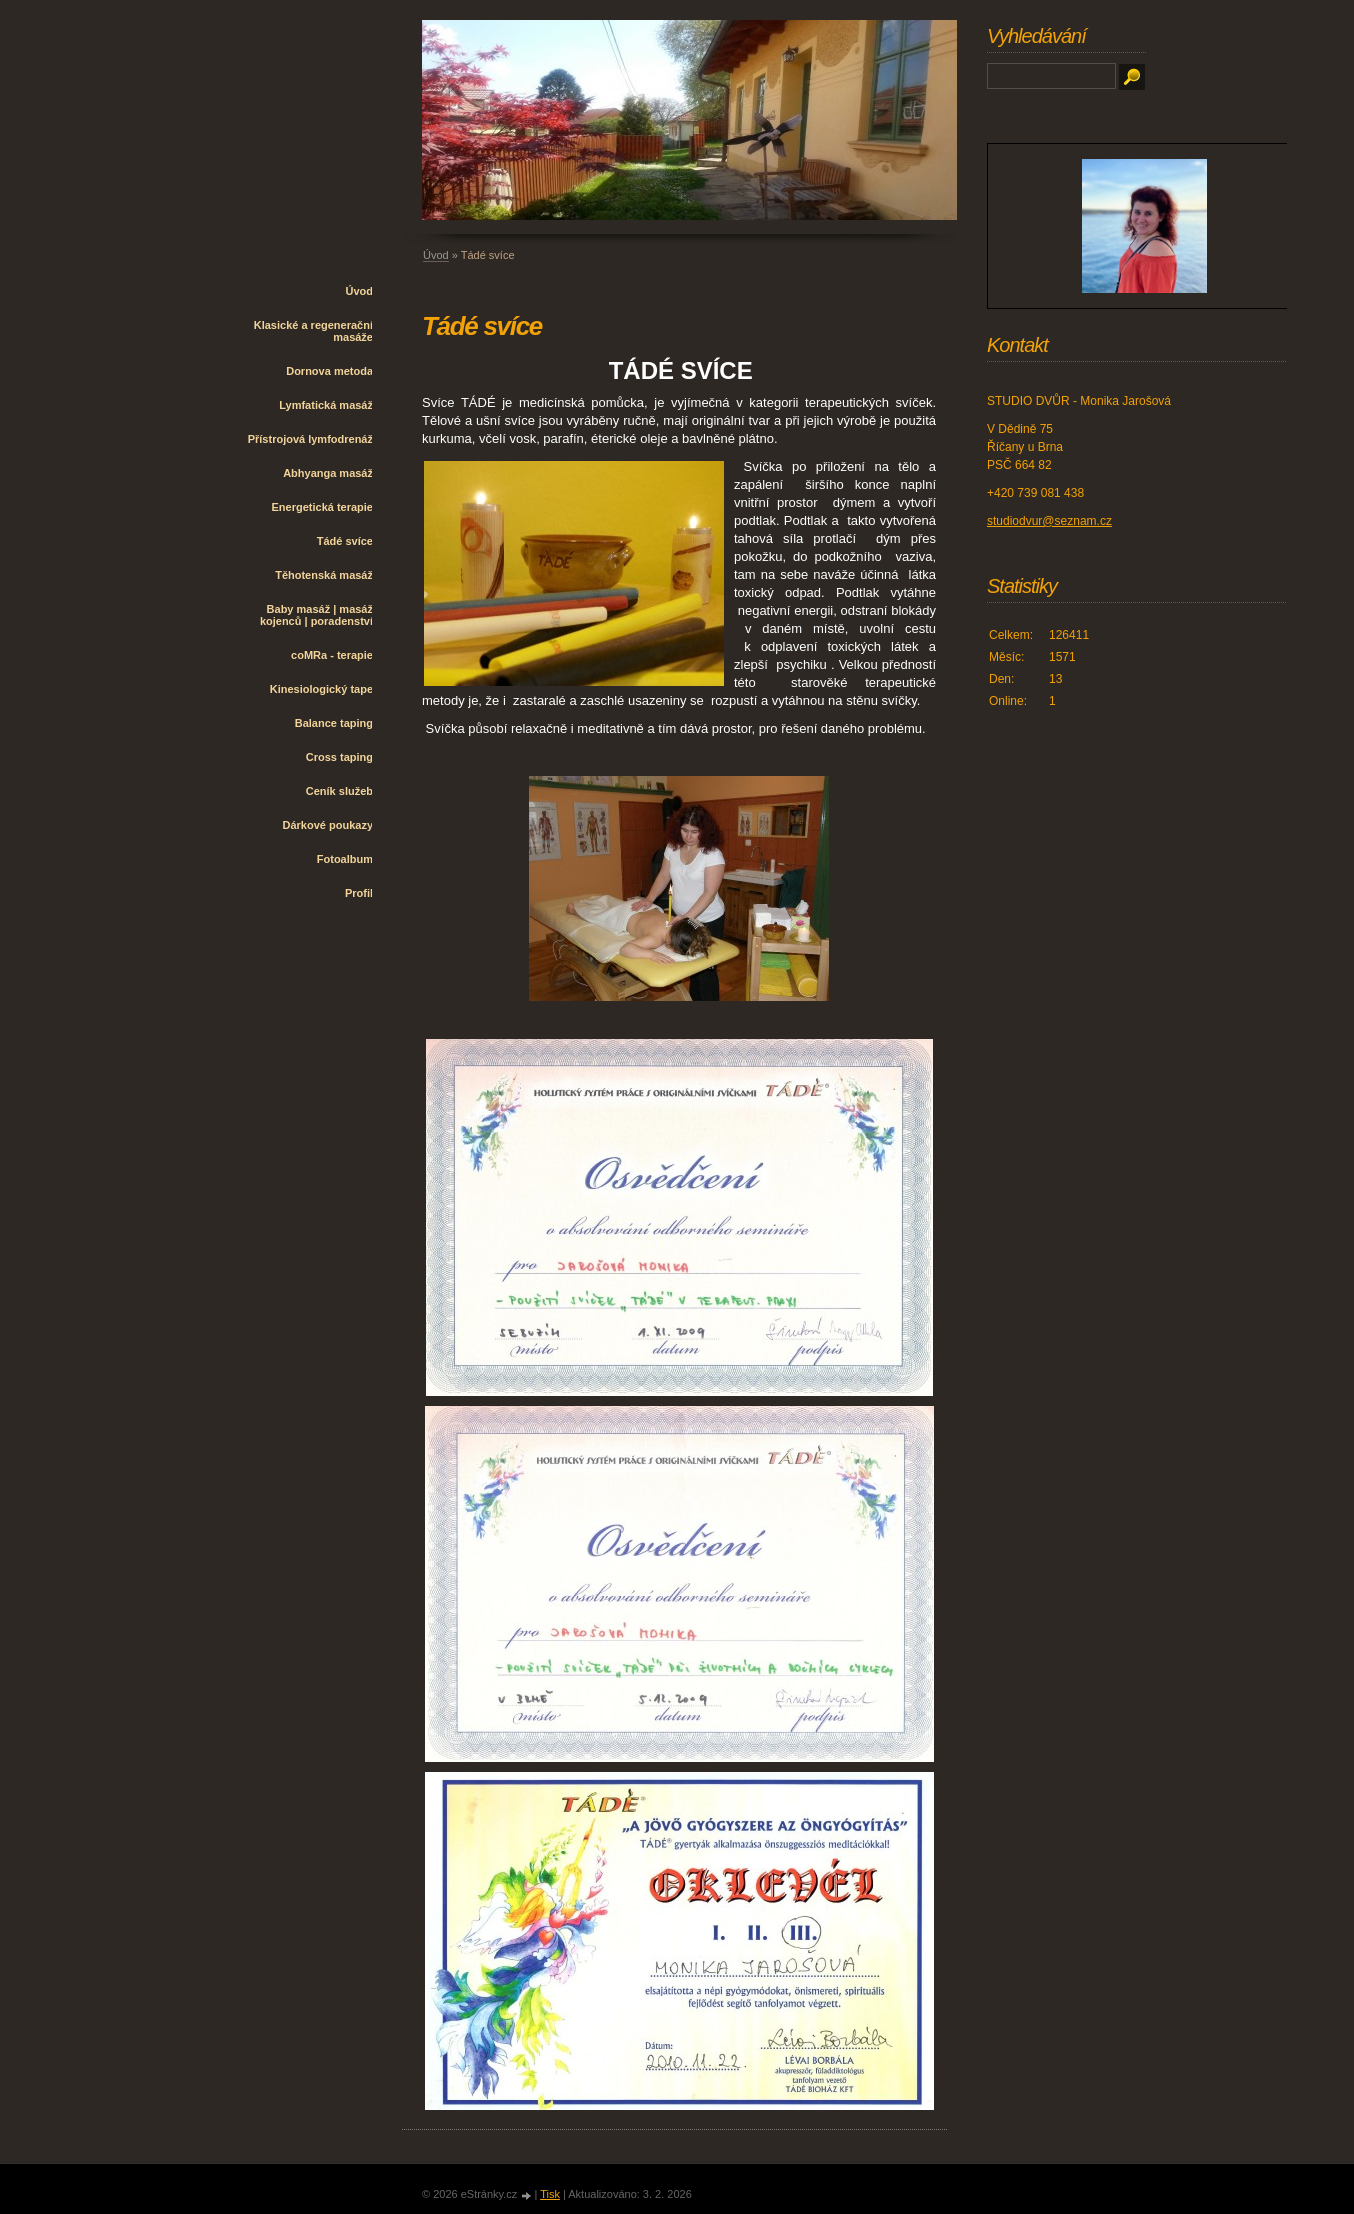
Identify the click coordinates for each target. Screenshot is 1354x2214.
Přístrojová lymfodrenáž (310, 439)
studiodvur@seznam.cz (1049, 521)
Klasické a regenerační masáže (313, 331)
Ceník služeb (339, 791)
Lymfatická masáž (326, 405)
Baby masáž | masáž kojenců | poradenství (316, 615)
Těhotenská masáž (324, 575)
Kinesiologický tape (321, 689)
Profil (359, 893)
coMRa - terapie (332, 655)
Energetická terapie (323, 507)
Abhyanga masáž (328, 473)
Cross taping (339, 757)
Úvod (360, 291)
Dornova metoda (329, 371)
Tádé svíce (345, 541)
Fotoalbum (345, 859)
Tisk (550, 2194)
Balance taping (334, 723)
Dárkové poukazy (328, 825)
